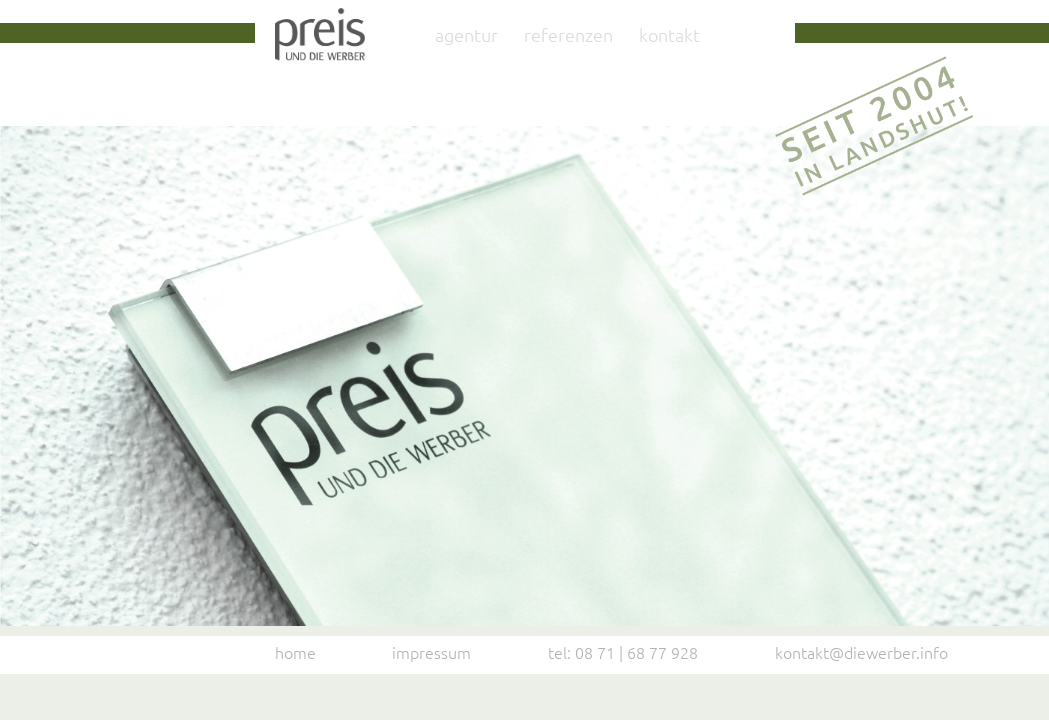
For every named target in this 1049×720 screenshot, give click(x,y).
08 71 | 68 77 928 (636, 652)
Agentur (466, 34)
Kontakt (669, 34)
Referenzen (568, 34)
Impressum (431, 652)
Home (295, 652)
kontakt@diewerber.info (861, 652)
